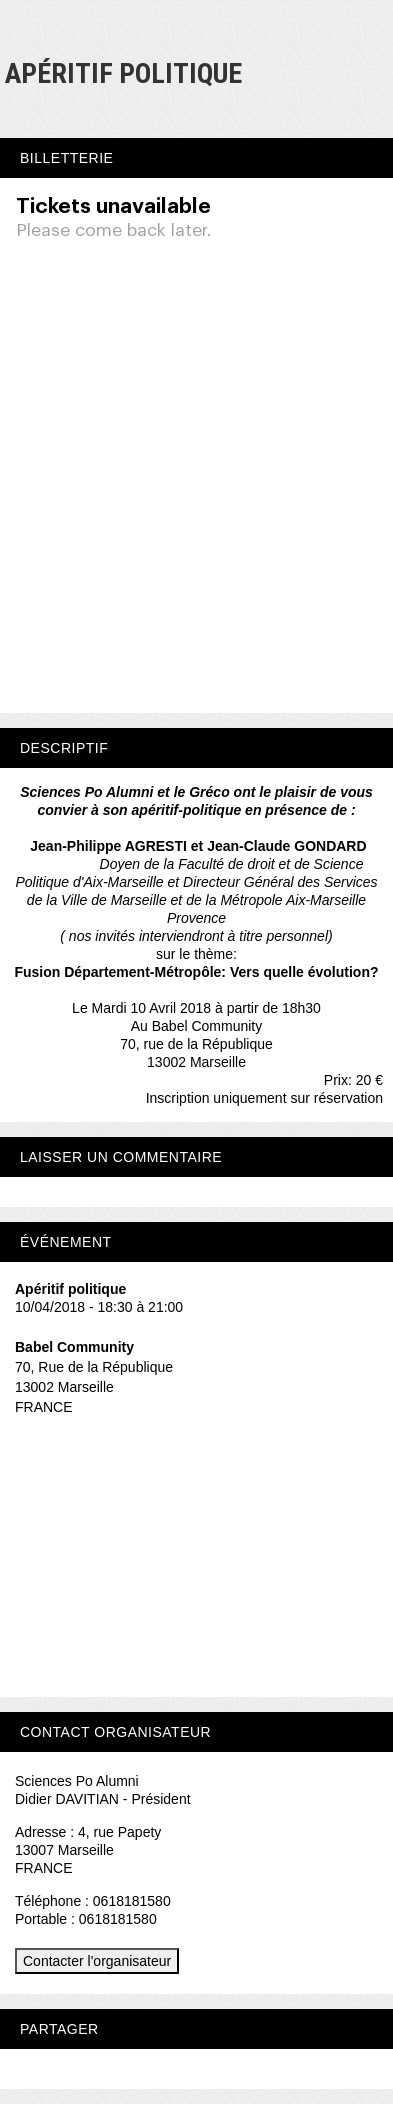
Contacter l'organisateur (97, 1961)
